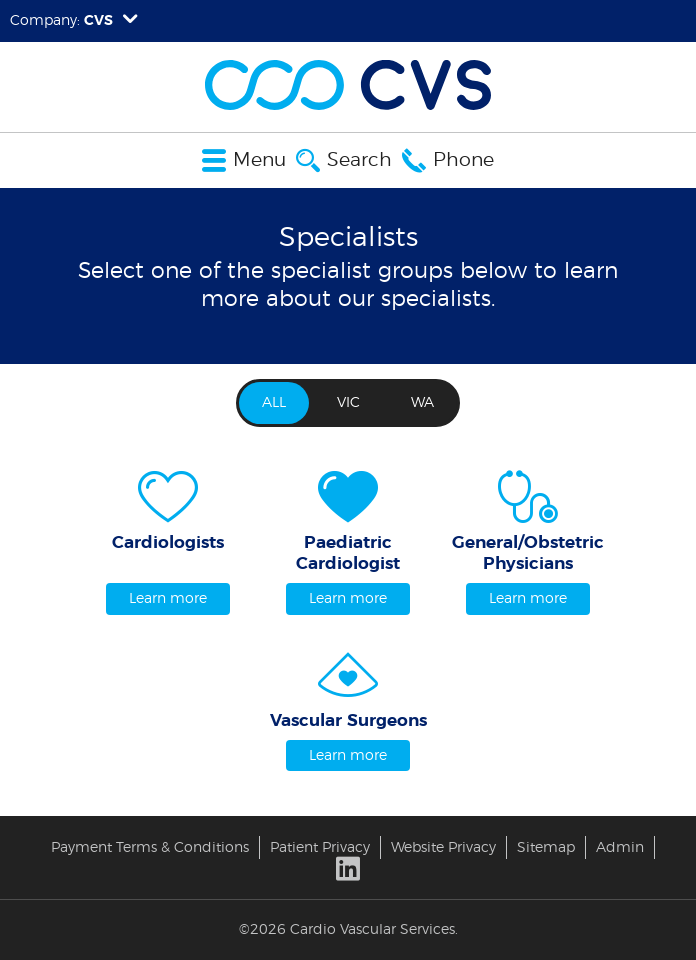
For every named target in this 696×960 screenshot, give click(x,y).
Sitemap (546, 847)
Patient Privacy (320, 847)
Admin (620, 847)
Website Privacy (443, 847)
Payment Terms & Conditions (150, 847)
